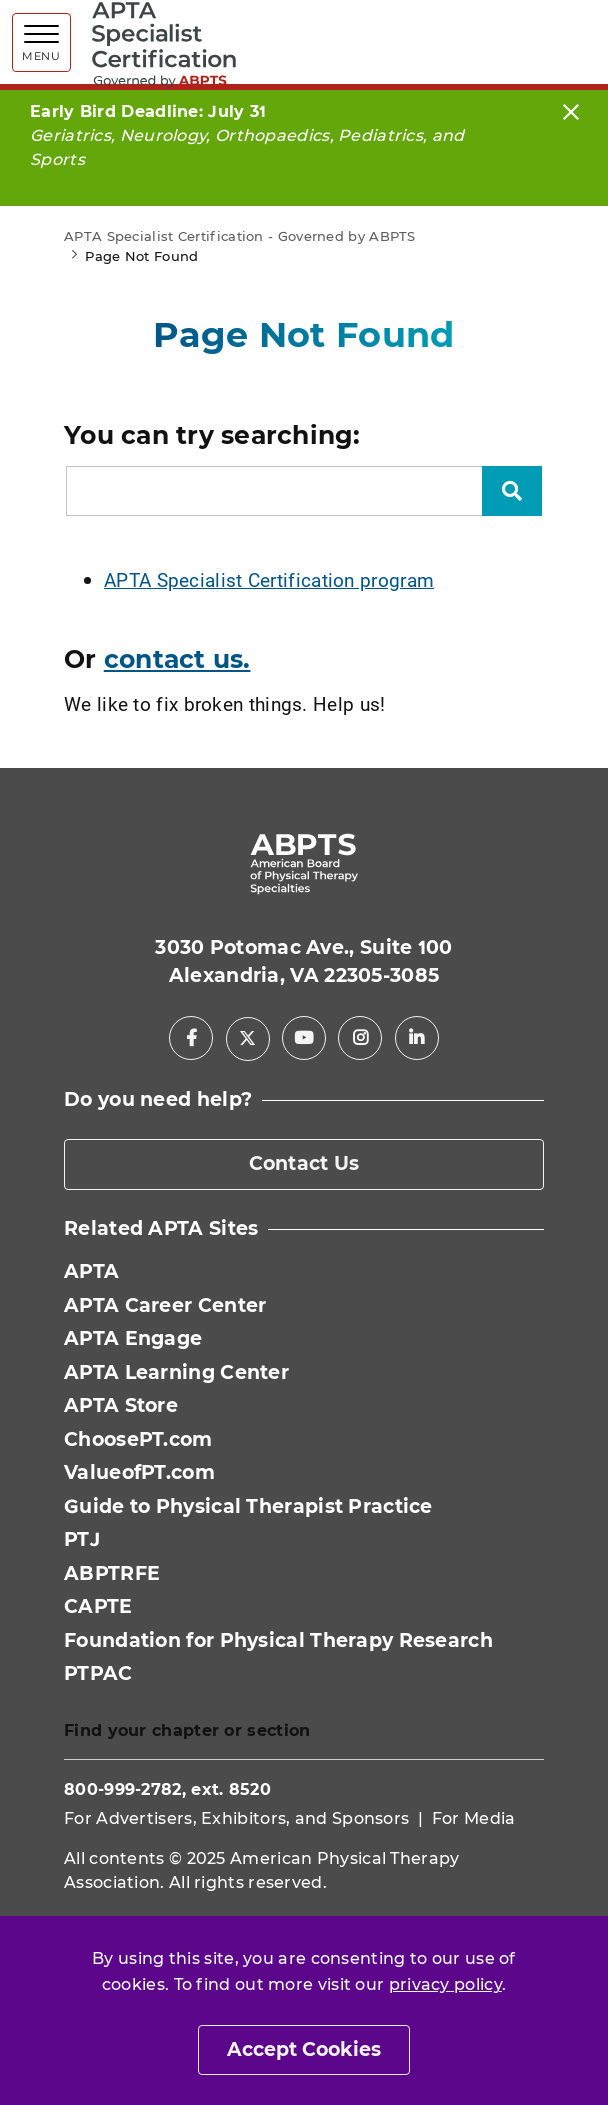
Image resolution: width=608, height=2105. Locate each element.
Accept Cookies (304, 2049)
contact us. (177, 659)
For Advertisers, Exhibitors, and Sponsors (236, 1818)
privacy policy (445, 1984)
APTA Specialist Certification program (269, 579)
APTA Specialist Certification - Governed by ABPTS (240, 236)
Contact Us (304, 1163)
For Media (474, 1818)
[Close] (571, 111)
